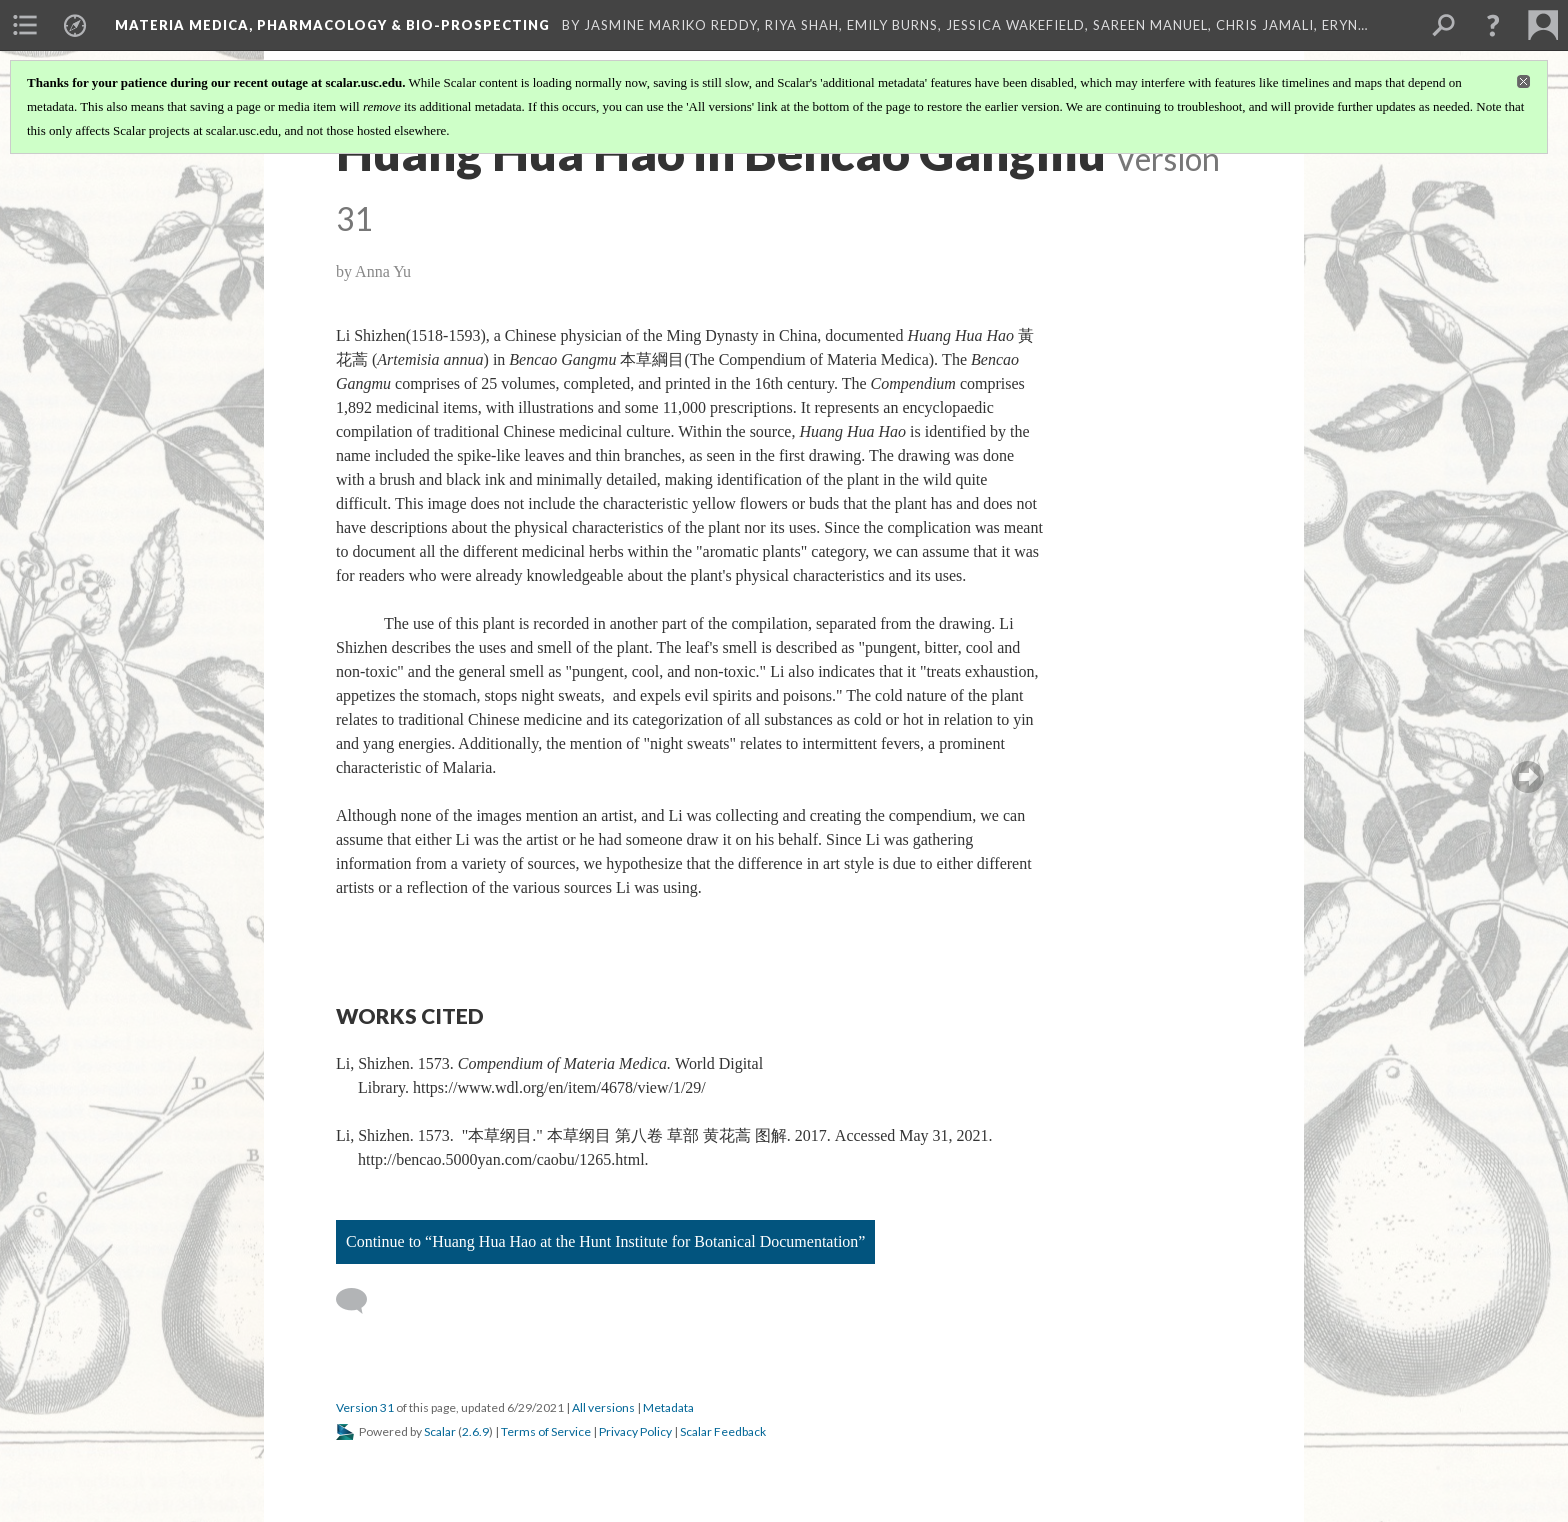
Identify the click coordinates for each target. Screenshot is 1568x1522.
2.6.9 (475, 1431)
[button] (1493, 25)
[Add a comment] (360, 1301)
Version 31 (365, 1407)
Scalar (440, 1431)
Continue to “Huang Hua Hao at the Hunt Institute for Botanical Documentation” (605, 1241)
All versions (603, 1407)
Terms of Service (546, 1431)
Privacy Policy (635, 1431)
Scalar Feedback (723, 1431)
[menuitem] (25, 25)
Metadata (668, 1407)
